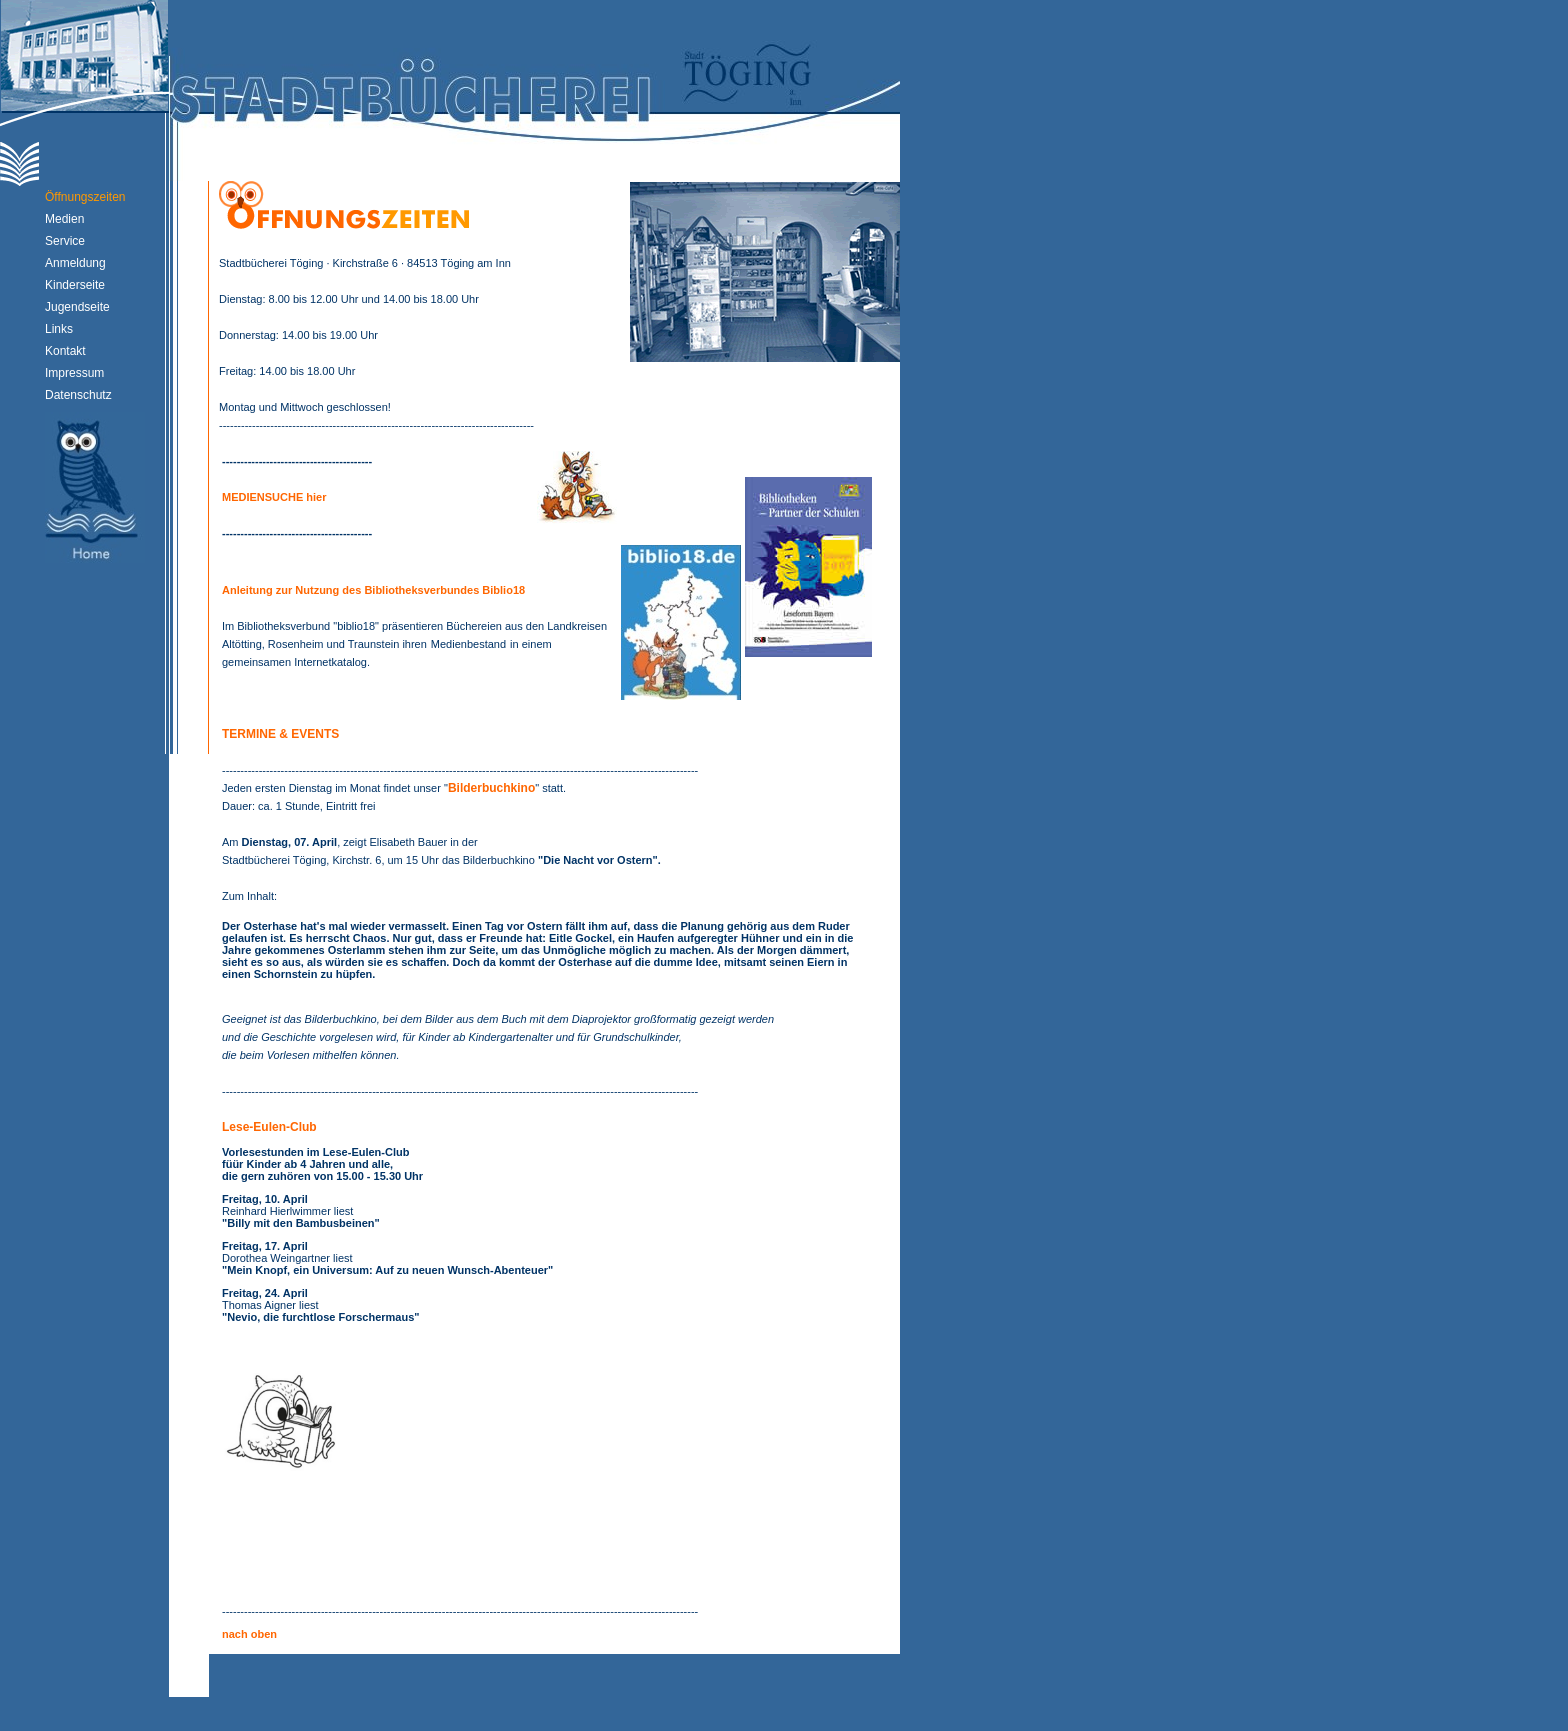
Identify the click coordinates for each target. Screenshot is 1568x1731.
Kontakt (65, 351)
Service (65, 241)
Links (59, 329)
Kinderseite (75, 285)
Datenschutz (78, 395)
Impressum (74, 373)
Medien (64, 219)
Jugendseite (77, 307)
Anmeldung (75, 263)
